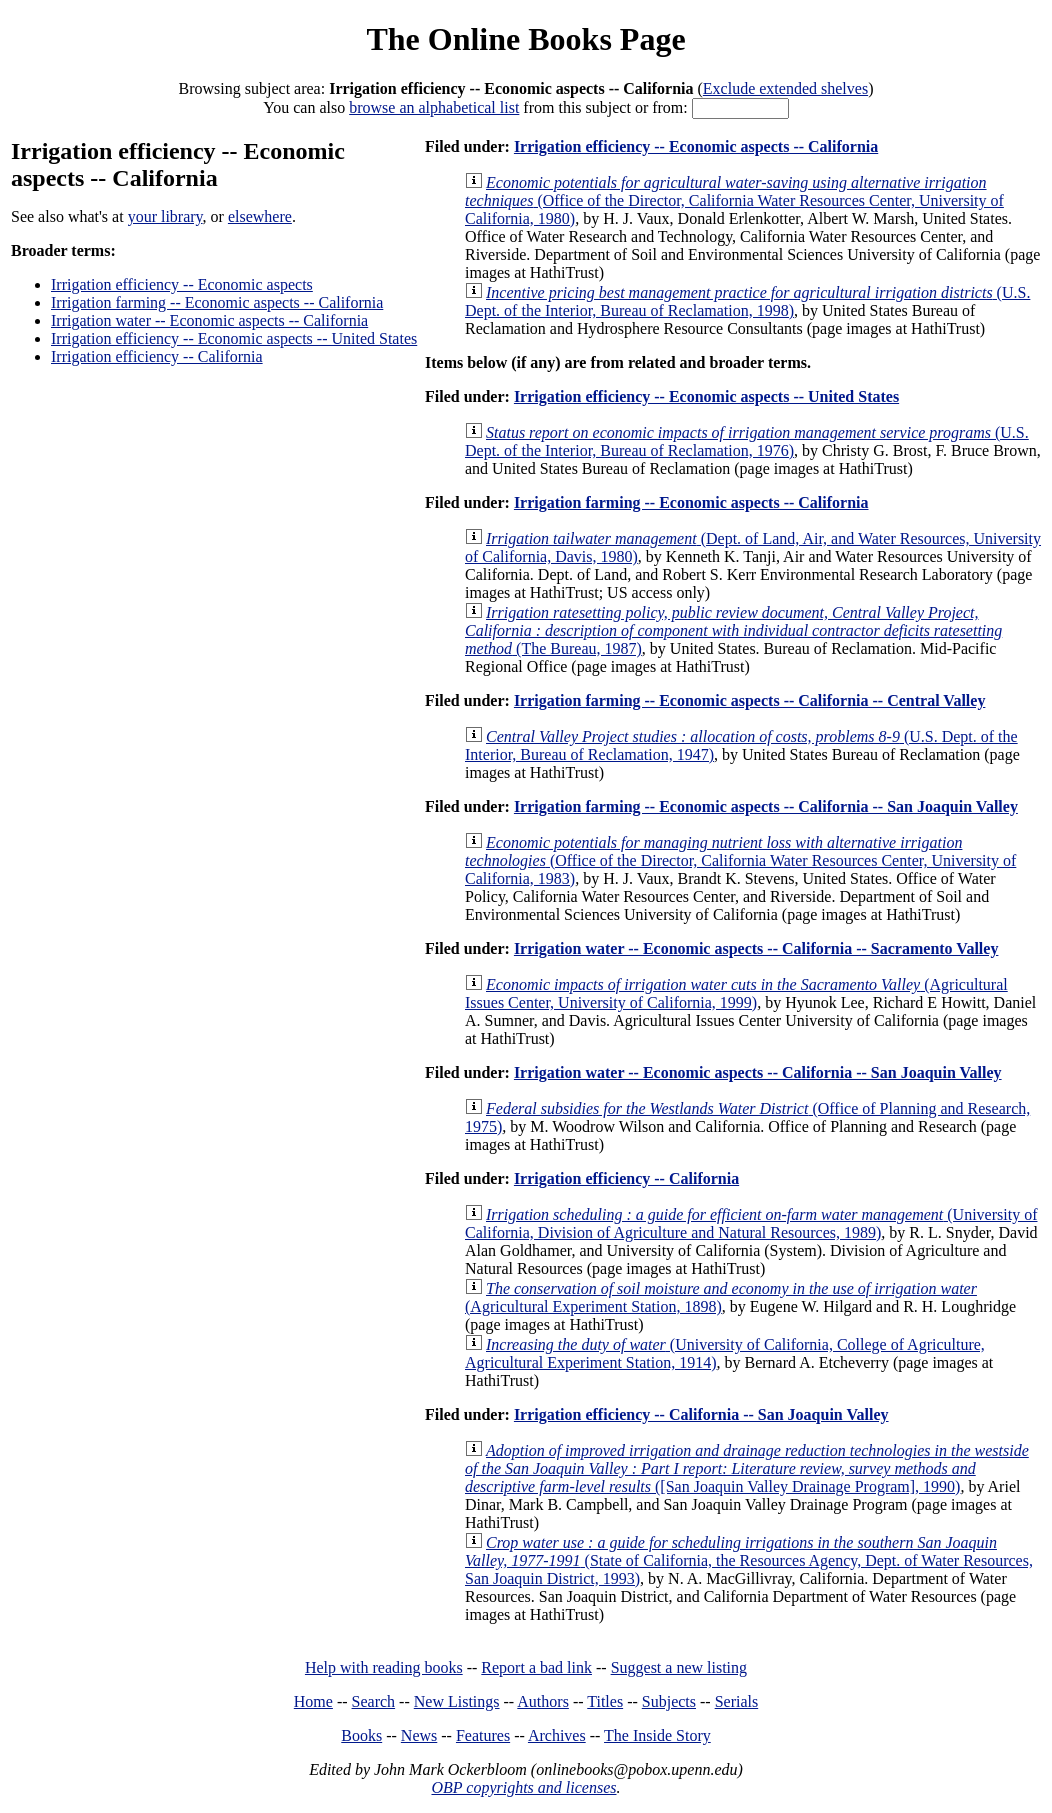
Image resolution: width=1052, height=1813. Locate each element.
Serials (737, 1701)
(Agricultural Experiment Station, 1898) (721, 1297)
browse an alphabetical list (434, 107)
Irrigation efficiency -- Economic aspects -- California (696, 146)
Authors (543, 1701)
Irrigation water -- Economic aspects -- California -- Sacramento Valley (756, 948)
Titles (605, 1701)
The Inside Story (657, 1735)
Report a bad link (536, 1667)
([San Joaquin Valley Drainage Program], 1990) (747, 1468)
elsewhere (260, 216)
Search (374, 1701)
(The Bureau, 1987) (733, 630)
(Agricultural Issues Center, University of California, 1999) (736, 993)
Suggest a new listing (679, 1667)
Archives (557, 1735)
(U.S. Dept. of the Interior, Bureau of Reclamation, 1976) (747, 441)
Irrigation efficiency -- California (157, 356)
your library (165, 216)
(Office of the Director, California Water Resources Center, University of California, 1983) (740, 860)
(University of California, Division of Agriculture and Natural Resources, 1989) (751, 1223)
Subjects (669, 1701)
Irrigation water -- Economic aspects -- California (209, 320)
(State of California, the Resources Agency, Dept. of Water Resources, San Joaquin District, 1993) (749, 1560)
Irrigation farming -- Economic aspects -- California (217, 302)
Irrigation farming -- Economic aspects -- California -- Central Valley (749, 700)
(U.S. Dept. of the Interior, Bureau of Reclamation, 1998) (747, 301)
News (419, 1735)
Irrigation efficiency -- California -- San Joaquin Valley (701, 1414)
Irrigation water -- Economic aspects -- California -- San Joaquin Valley (758, 1072)
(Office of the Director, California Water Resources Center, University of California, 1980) (734, 200)
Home (313, 1701)
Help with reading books (384, 1667)
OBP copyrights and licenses (523, 1787)
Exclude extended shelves (785, 88)
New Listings (457, 1701)
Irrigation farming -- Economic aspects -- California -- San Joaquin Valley (766, 806)
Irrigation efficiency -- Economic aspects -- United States (234, 338)
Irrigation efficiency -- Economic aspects (182, 284)
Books (361, 1735)
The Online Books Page (525, 39)
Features (483, 1735)
